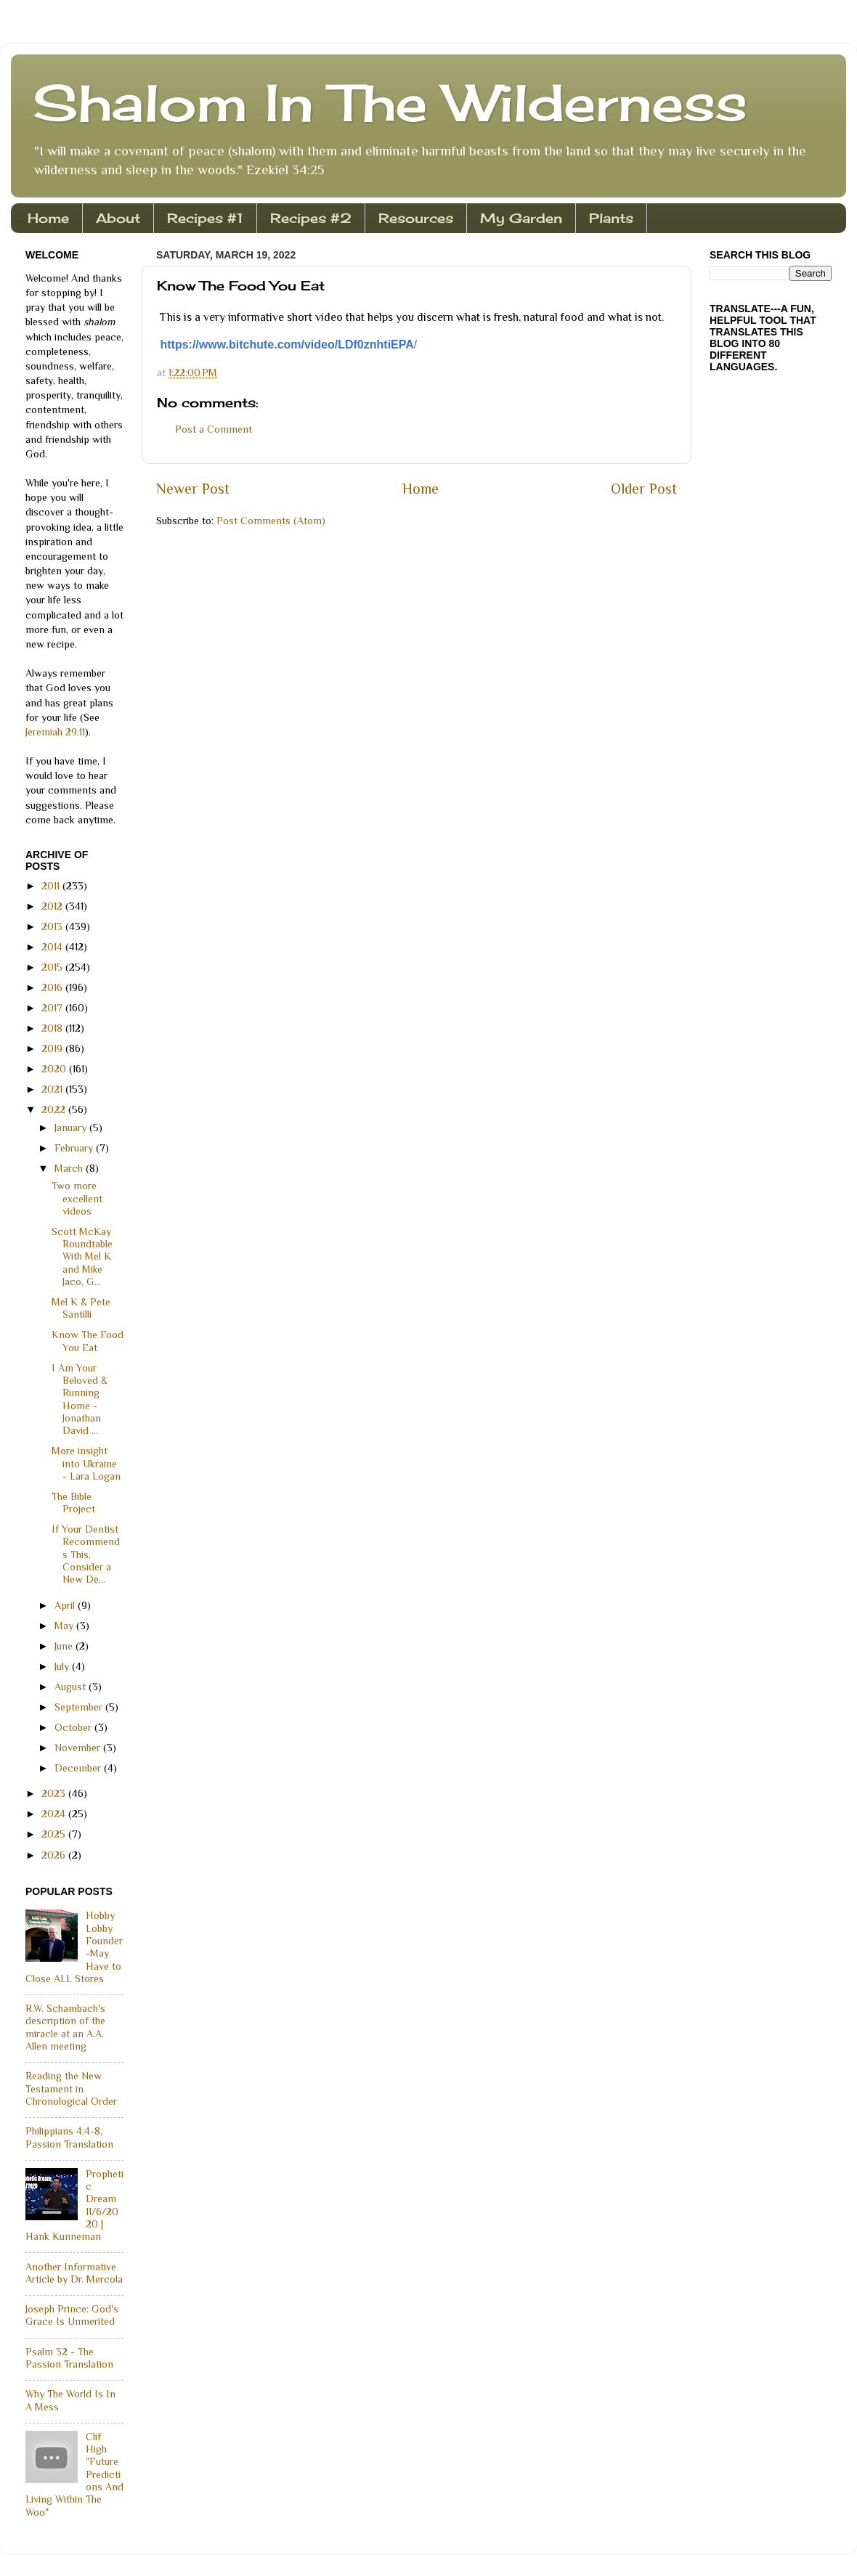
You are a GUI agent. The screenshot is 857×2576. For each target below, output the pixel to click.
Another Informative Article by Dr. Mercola (74, 2273)
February (75, 1148)
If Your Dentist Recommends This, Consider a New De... (86, 1554)
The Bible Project (73, 1503)
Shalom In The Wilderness (390, 102)
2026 (54, 1855)
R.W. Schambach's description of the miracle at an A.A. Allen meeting (65, 2027)
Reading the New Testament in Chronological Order (71, 2088)
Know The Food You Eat (87, 1341)
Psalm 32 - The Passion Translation (69, 2358)
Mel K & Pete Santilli (81, 1308)
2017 (53, 1008)
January (71, 1127)
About (118, 218)
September (79, 1707)
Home (48, 218)
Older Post (644, 489)
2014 (53, 947)
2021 (53, 1089)
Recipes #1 (205, 218)
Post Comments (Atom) (270, 520)
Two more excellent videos (77, 1198)
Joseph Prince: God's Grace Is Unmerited (71, 2315)
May (65, 1625)
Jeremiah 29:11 (55, 732)
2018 (53, 1028)
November (78, 1747)
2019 (53, 1048)
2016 (53, 987)
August (71, 1686)
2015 (53, 967)
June (65, 1646)
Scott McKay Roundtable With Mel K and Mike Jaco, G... (82, 1256)
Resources (415, 218)
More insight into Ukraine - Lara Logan (86, 1463)
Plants (611, 218)
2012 (53, 906)
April (66, 1605)
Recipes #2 (311, 218)
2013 (53, 926)
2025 (54, 1834)
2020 (55, 1069)
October (74, 1727)
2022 (54, 1109)
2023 (54, 1793)
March (70, 1168)
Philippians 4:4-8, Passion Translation (69, 2137)
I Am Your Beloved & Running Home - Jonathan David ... (79, 1399)
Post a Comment (213, 429)
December (79, 1768)
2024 (54, 1813)
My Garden (521, 218)
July (63, 1666)
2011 (51, 886)
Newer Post (193, 489)
